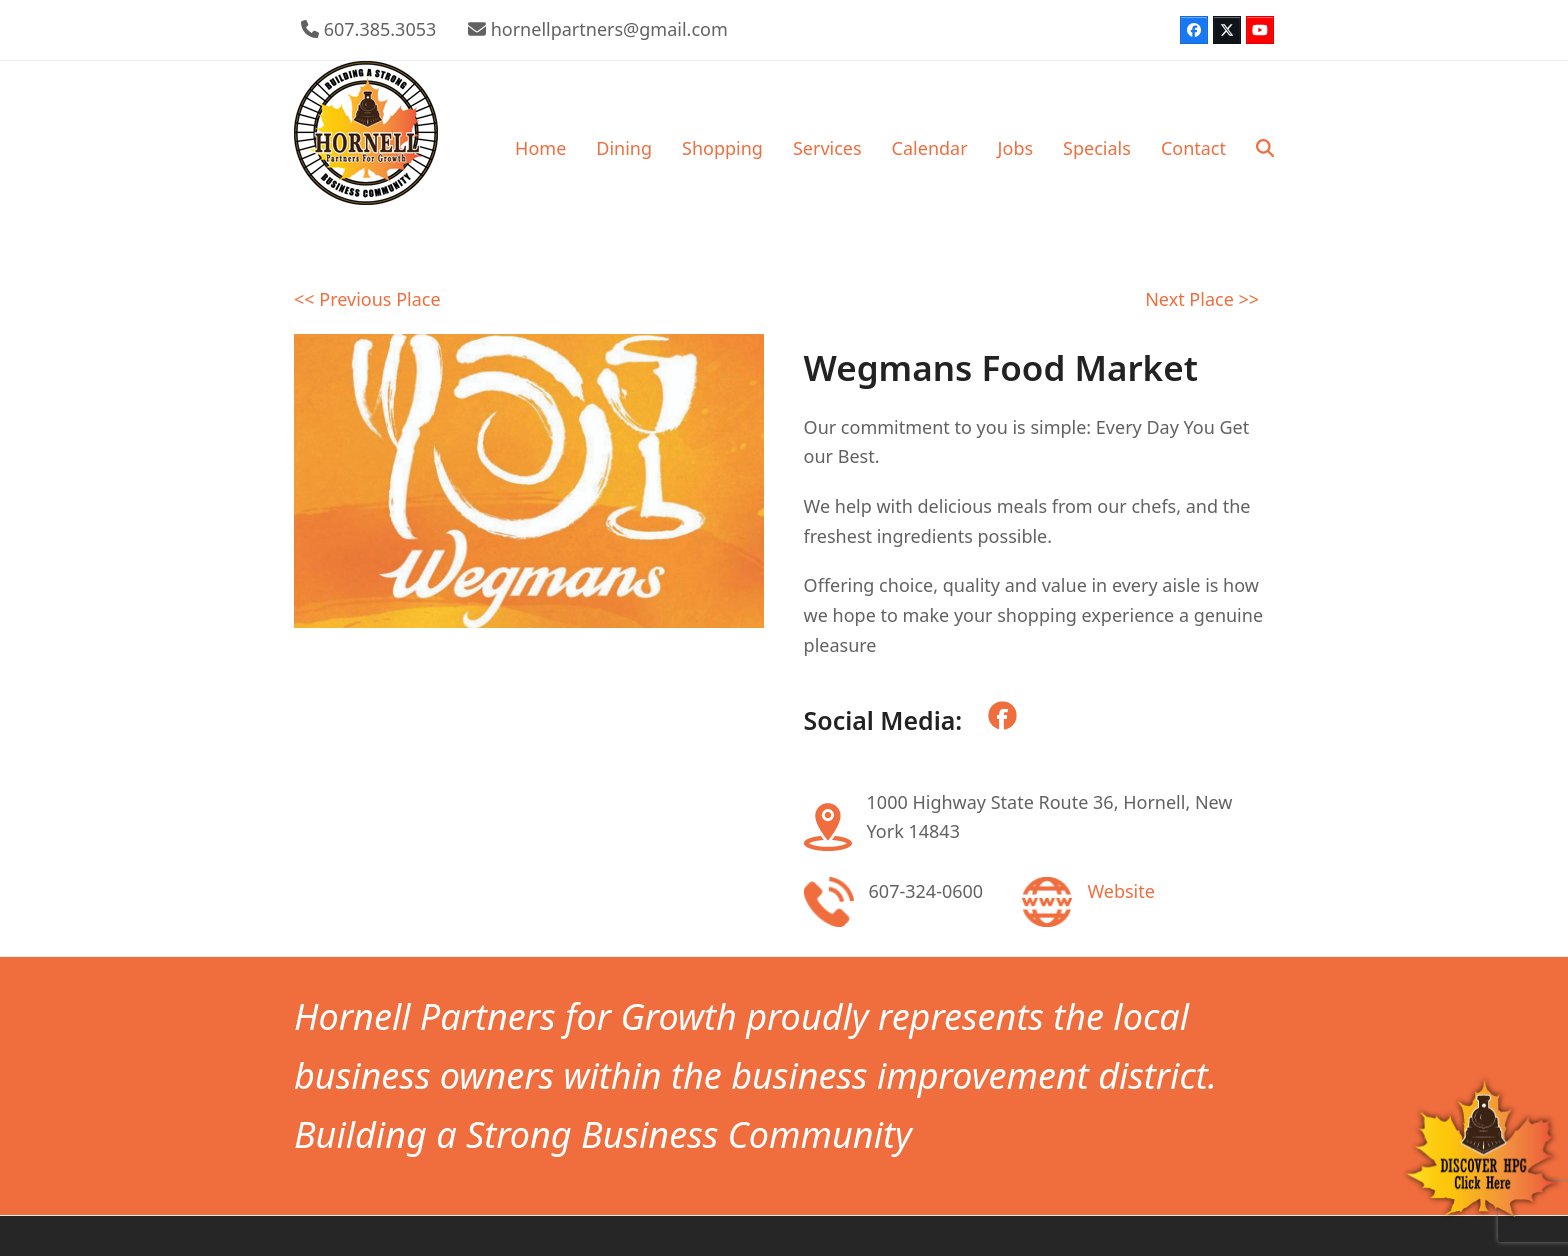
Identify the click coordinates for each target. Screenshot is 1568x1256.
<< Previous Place (367, 299)
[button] (1265, 148)
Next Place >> (1202, 299)
